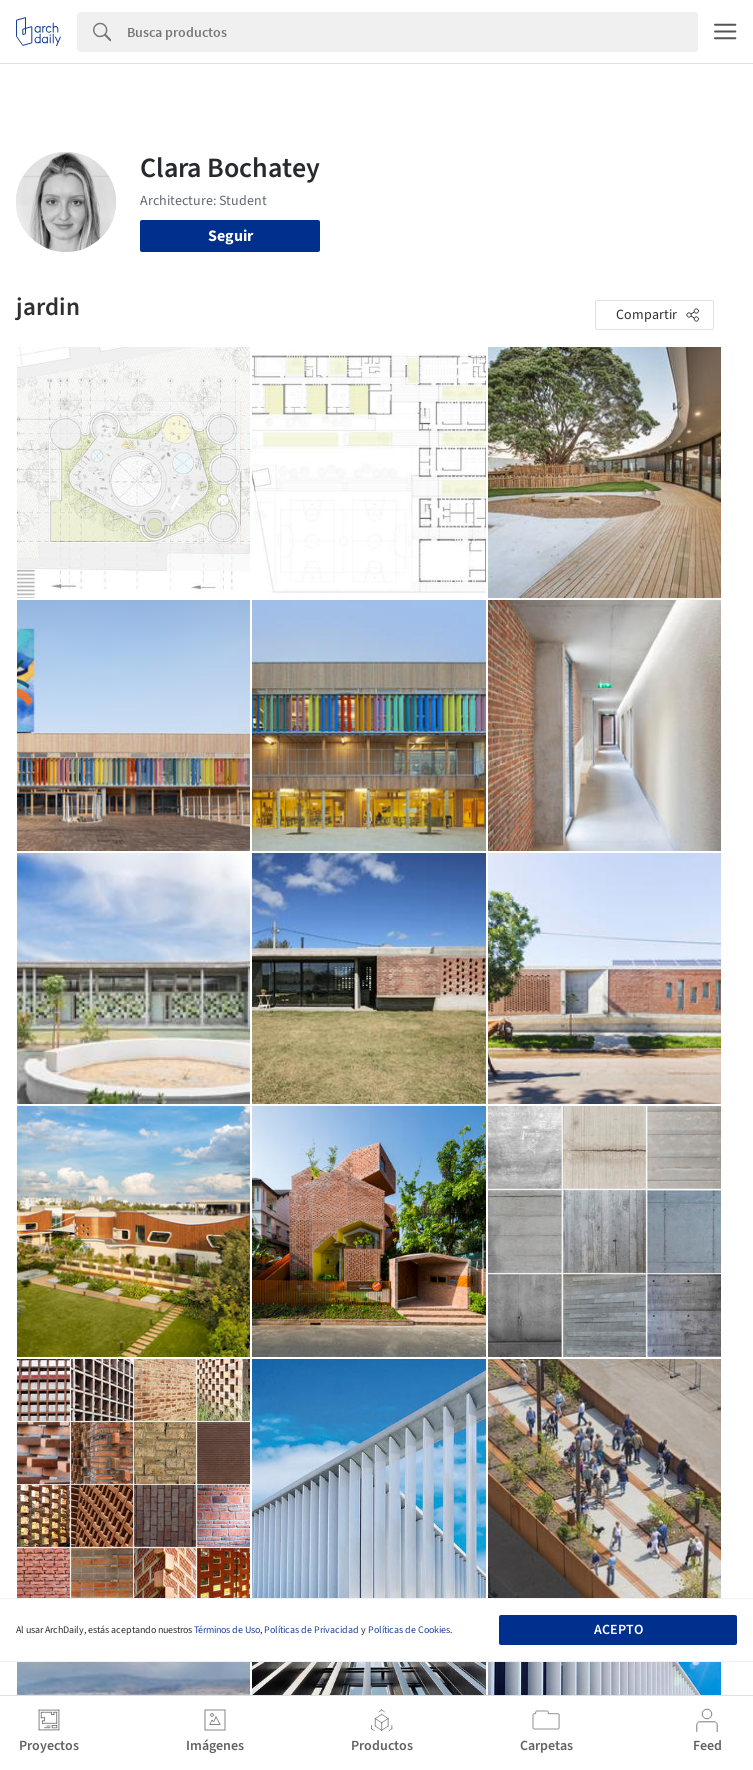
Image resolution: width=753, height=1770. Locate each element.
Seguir (230, 236)
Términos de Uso (227, 1630)
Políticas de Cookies (409, 1630)
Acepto (618, 1630)
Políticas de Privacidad (311, 1630)
